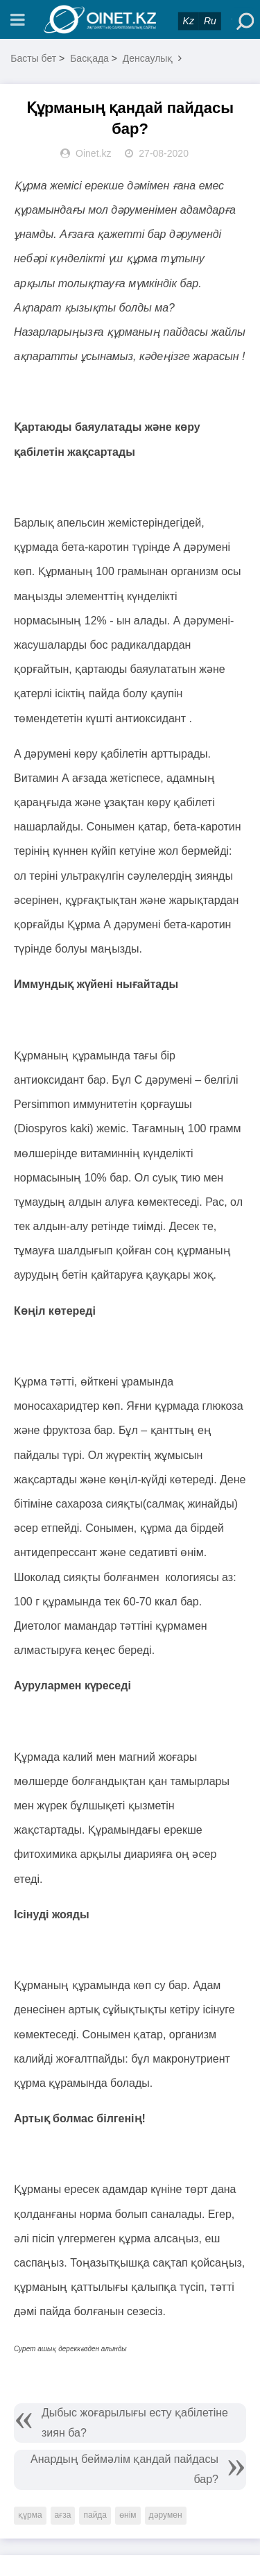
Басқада (89, 58)
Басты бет (33, 58)
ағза (63, 2515)
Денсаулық (148, 58)
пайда (95, 2515)
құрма (30, 2515)
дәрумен (165, 2515)
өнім (128, 2515)
